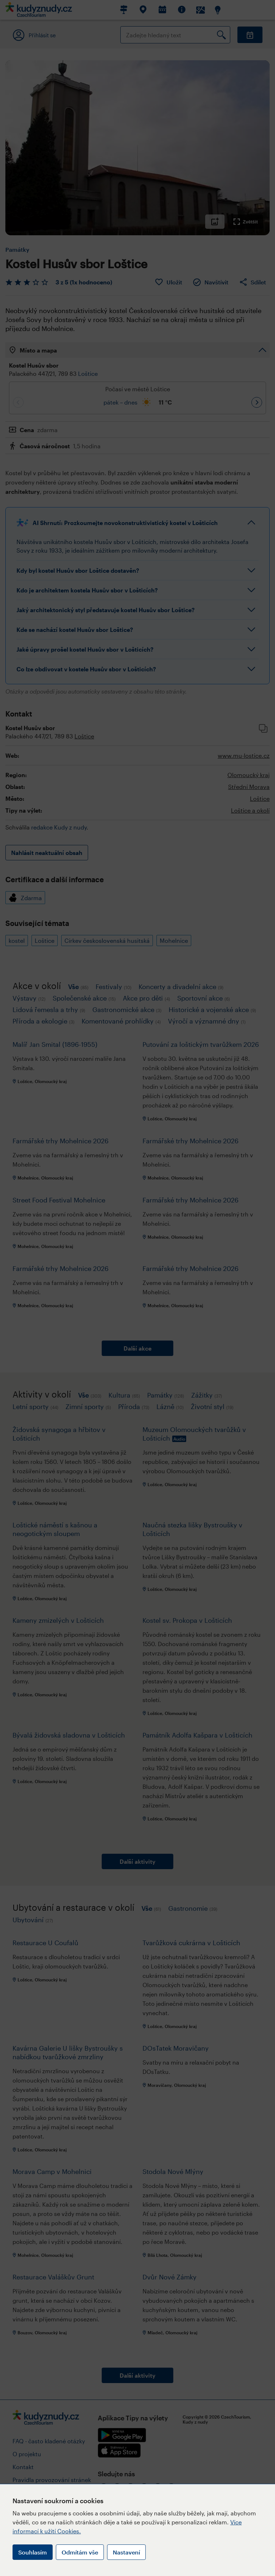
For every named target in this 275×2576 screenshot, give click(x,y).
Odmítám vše (80, 2552)
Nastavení (126, 2552)
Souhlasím (32, 2552)
